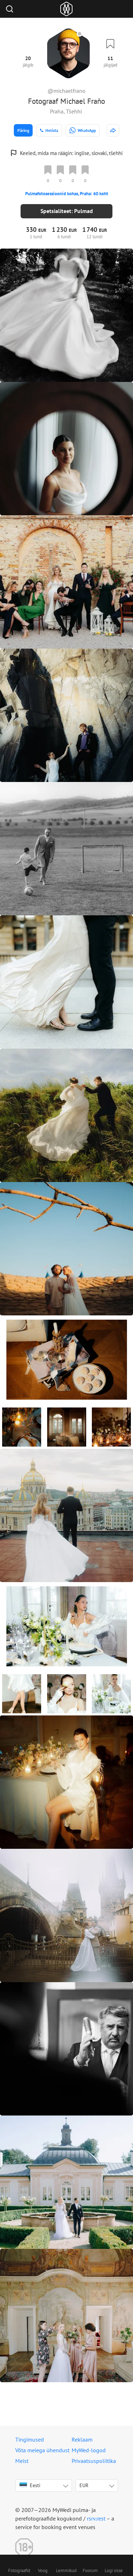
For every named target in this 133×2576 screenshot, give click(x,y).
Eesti (30, 2485)
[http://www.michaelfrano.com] (113, 130)
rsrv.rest (96, 2518)
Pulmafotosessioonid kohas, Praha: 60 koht (66, 194)
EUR (83, 2485)
